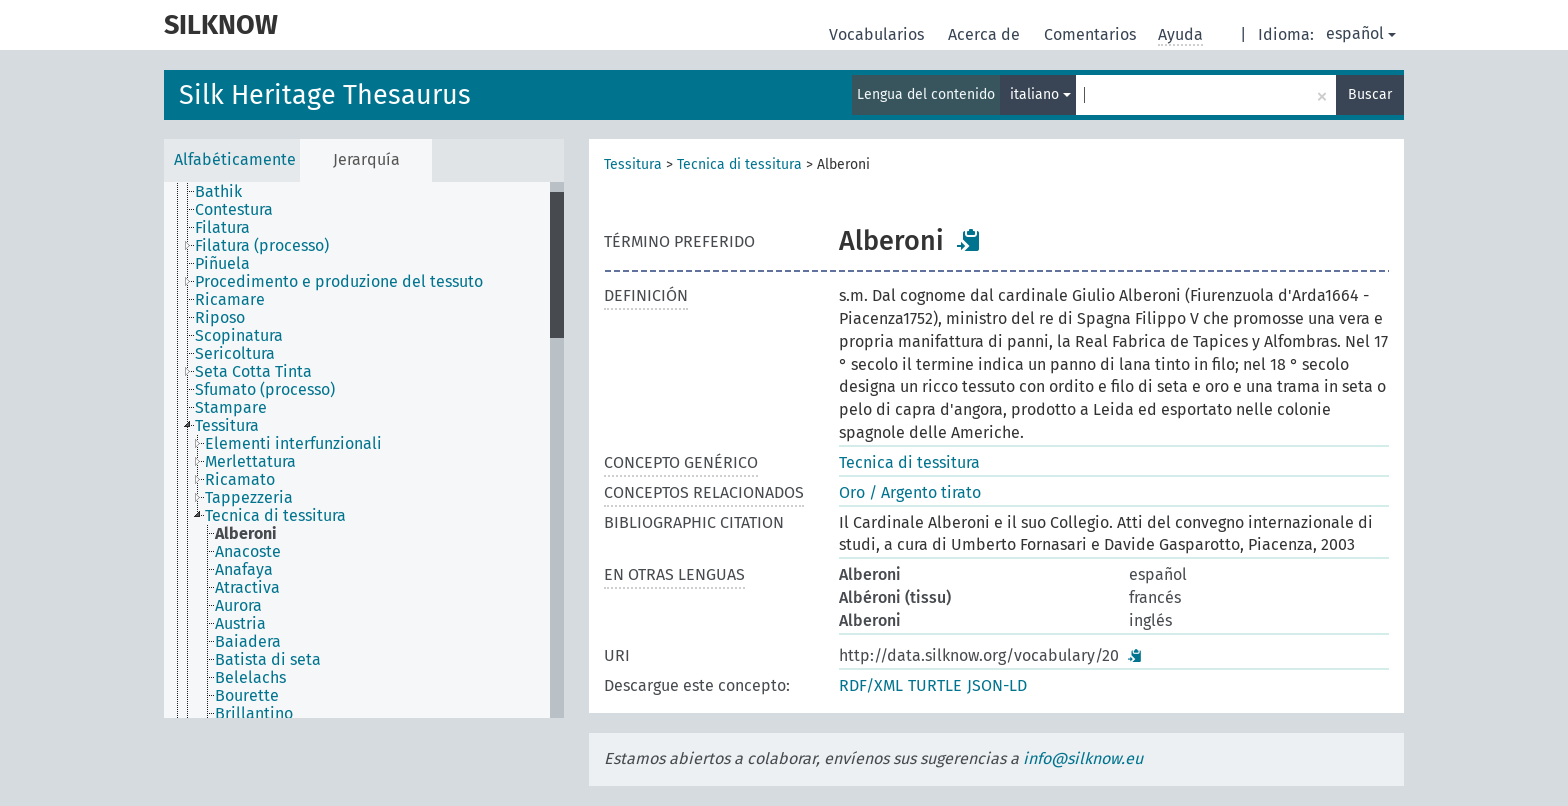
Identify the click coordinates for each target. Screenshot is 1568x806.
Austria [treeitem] (240, 624)
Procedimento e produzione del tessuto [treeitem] (339, 282)
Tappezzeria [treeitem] (249, 498)
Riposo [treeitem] (220, 318)
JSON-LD (997, 685)
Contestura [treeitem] (234, 210)
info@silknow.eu (1083, 758)
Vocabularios (878, 34)
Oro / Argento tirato (910, 492)
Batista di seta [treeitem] (268, 660)
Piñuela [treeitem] (222, 264)
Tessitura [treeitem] (227, 426)
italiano (1040, 94)
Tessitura (633, 164)
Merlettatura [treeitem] (250, 462)
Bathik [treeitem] (218, 192)
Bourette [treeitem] (247, 696)
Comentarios (1092, 34)
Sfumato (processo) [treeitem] (265, 390)
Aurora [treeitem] (238, 606)
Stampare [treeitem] (231, 408)
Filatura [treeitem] (222, 228)
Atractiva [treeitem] (247, 588)
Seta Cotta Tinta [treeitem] (253, 372)
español (1361, 33)
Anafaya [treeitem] (244, 570)
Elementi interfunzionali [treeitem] (293, 444)
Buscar (1370, 94)
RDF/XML (871, 685)
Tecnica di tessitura (739, 164)
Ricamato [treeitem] (240, 480)
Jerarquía (366, 159)
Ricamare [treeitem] (230, 300)
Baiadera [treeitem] (248, 642)
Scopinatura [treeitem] (239, 336)
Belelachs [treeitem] (250, 678)
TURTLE (935, 685)
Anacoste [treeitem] (248, 552)
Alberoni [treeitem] (246, 534)
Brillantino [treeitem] (254, 714)
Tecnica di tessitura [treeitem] (275, 516)
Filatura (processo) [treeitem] (262, 246)
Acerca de (986, 34)
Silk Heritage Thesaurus (325, 95)
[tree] (364, 450)
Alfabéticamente (235, 159)
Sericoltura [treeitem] (235, 354)
